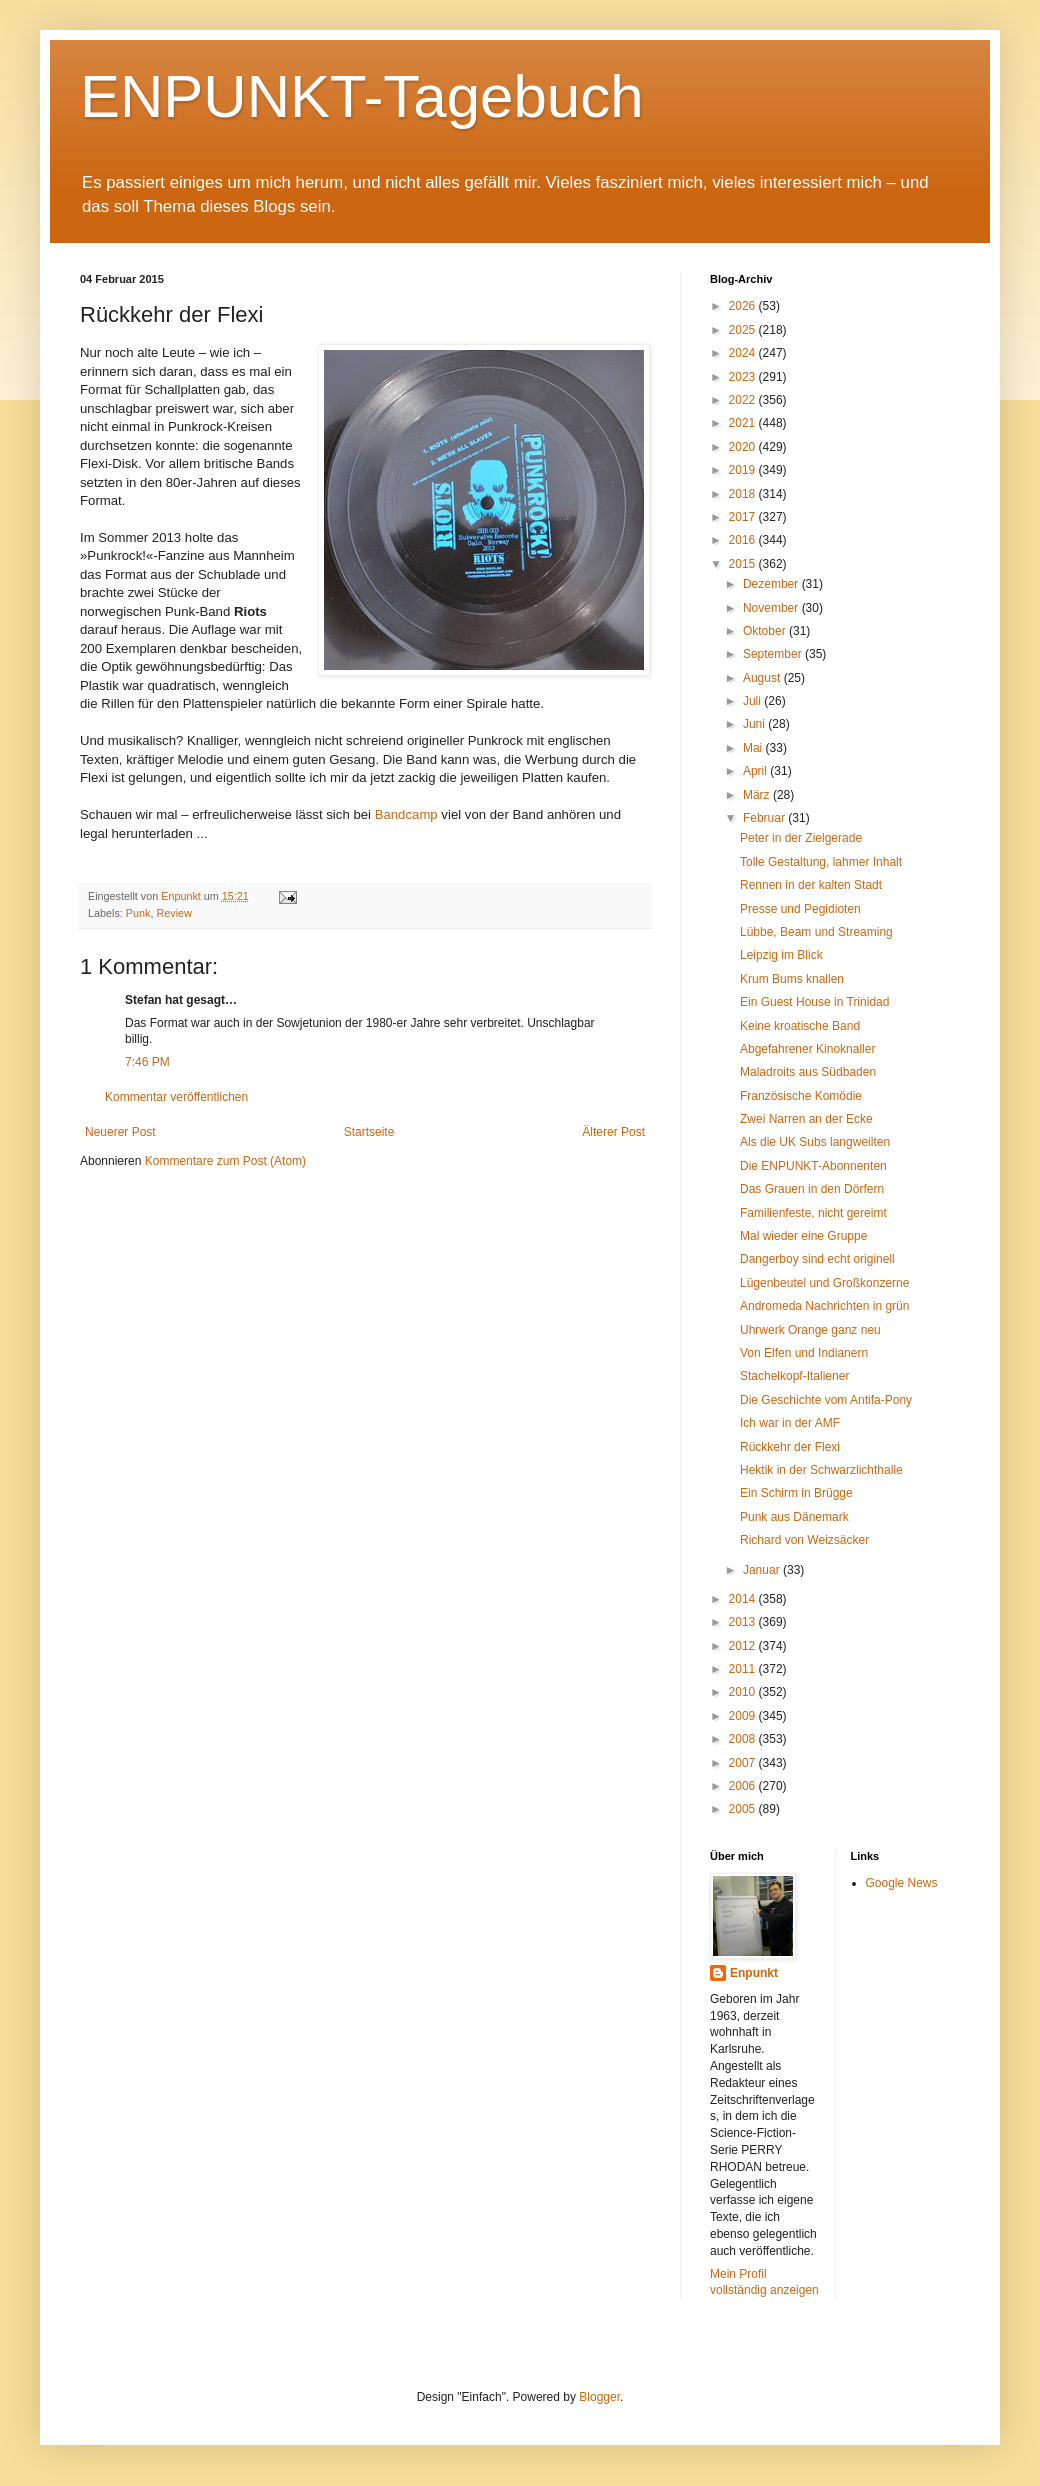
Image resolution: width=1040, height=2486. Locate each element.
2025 (744, 330)
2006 (744, 1786)
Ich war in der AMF (790, 1423)
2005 (744, 1809)
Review (173, 913)
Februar (765, 818)
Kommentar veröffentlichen (176, 1097)
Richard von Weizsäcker (804, 1540)
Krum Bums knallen (792, 979)
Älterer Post (613, 1132)
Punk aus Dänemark (794, 1517)
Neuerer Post (120, 1132)
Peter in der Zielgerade (801, 838)
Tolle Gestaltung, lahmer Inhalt (821, 862)
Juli (753, 701)
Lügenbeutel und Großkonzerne (824, 1283)
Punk (138, 913)
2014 (744, 1599)
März (758, 795)
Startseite (369, 1132)
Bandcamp (406, 814)
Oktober (766, 631)
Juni (755, 724)
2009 (744, 1716)
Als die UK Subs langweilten (815, 1142)
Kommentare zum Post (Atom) (225, 1161)
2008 (744, 1739)
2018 (744, 494)
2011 (744, 1669)
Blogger (599, 2397)
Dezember (772, 584)
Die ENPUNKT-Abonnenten (813, 1166)
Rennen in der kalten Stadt (811, 885)
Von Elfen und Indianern (804, 1353)
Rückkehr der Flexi (790, 1447)
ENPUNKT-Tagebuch (362, 96)
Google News (902, 1883)
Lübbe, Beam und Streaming (816, 932)
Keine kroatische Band (800, 1026)
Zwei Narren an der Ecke (806, 1119)
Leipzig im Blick (781, 955)
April (756, 771)
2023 (744, 377)
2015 (744, 564)
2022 (744, 400)
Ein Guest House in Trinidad (814, 1002)
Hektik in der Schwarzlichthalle (821, 1470)
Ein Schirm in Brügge (796, 1493)
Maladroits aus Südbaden (808, 1072)
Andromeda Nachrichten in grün (824, 1306)
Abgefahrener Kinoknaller (807, 1049)
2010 (744, 1692)
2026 (744, 306)
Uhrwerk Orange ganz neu (810, 1330)
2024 (744, 353)
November (772, 608)
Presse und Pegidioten (800, 909)
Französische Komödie (801, 1096)
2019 (744, 470)
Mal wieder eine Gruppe (803, 1236)
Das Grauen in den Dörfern (812, 1189)
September (774, 654)
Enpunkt (754, 1973)
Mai (754, 748)
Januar (763, 1570)
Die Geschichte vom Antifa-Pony (826, 1400)
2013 (744, 1622)
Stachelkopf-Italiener (794, 1376)
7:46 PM (147, 1062)
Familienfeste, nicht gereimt (813, 1213)
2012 (744, 1646)
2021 (744, 423)
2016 (744, 540)
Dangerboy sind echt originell (817, 1259)
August (763, 678)
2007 (744, 1763)
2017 (744, 517)
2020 (744, 447)
